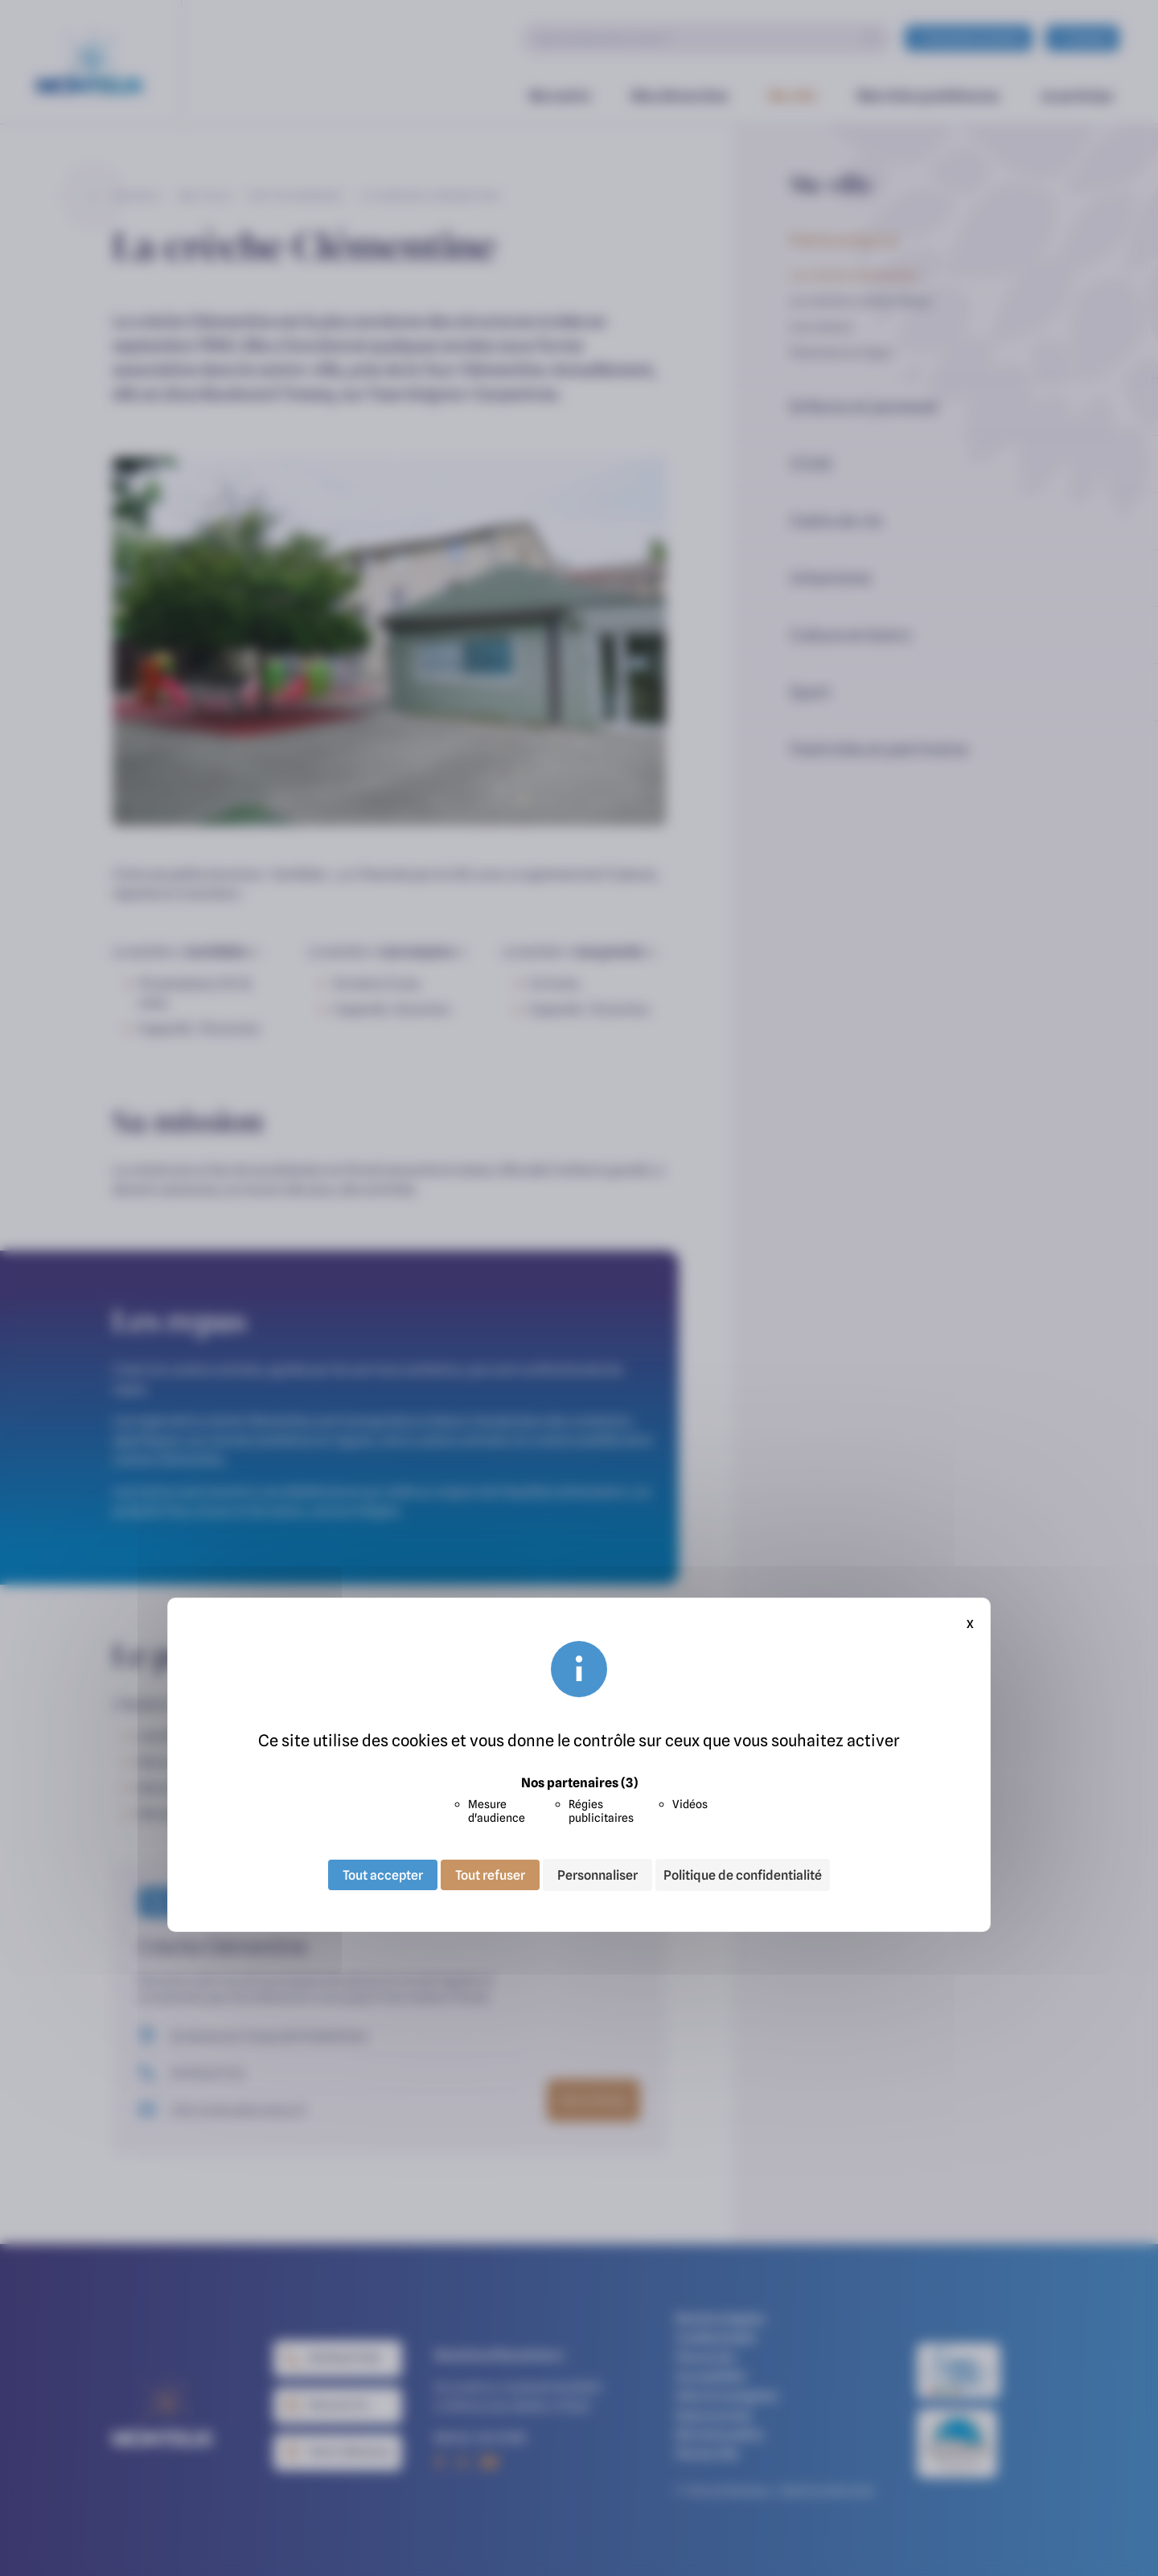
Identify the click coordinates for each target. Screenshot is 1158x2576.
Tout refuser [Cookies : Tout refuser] (490, 1875)
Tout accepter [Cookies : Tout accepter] (383, 1875)
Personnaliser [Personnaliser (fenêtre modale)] (597, 1875)
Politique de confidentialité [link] (742, 1875)
